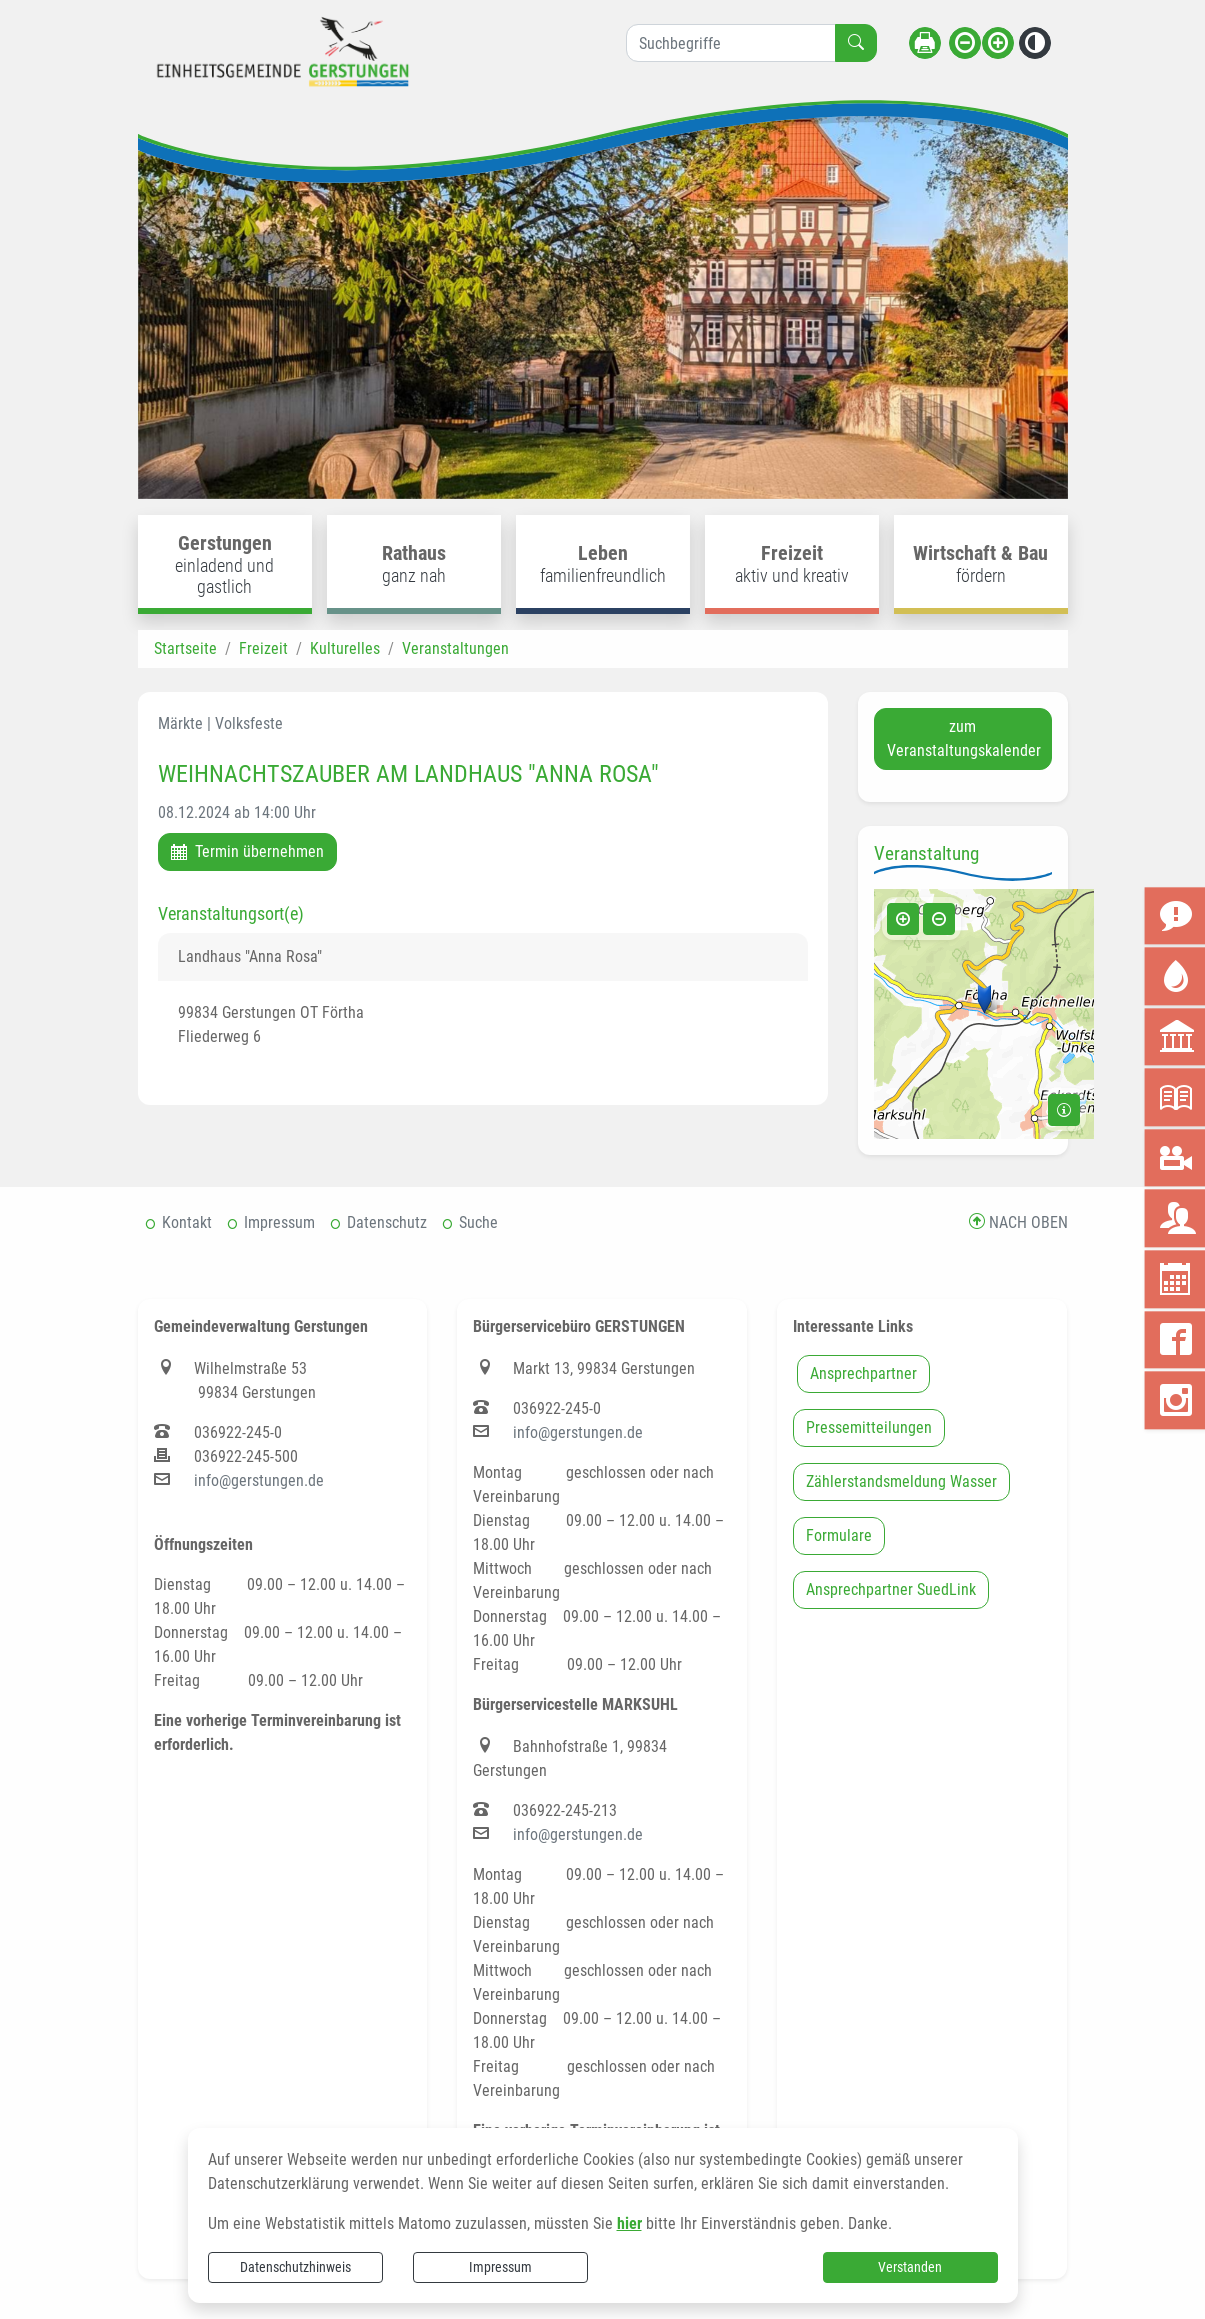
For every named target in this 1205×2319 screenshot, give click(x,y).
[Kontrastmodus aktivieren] (1035, 43)
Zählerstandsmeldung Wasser (901, 1481)
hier (629, 2223)
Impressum (500, 2267)
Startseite (185, 648)
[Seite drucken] (925, 43)
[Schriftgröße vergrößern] (998, 43)
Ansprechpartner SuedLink (891, 1589)
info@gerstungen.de (259, 1480)
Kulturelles (345, 648)
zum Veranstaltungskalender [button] (964, 738)
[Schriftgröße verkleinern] (965, 43)
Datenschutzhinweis (295, 2267)
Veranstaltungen (455, 648)
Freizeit (263, 648)
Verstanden (910, 2267)
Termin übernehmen (247, 851)
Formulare (839, 1535)
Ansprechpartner (863, 1373)
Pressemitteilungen (869, 1427)
